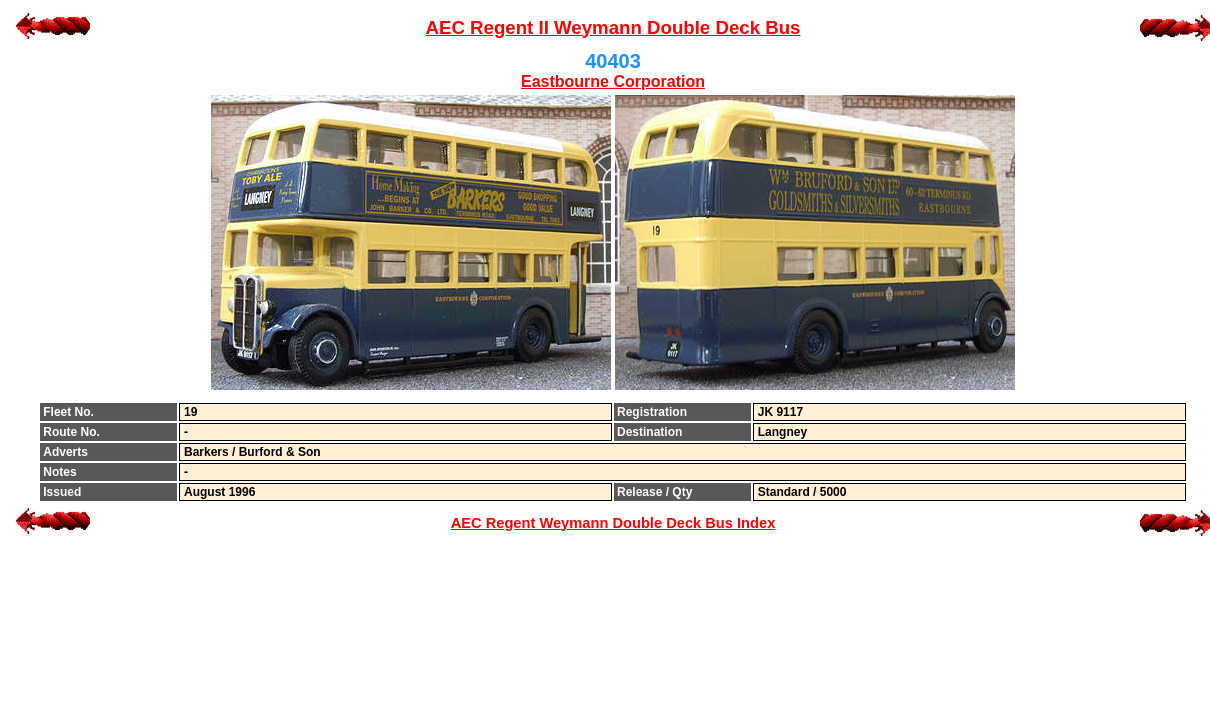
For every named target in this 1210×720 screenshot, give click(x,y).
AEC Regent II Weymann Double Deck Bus (613, 27)
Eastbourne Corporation (613, 81)
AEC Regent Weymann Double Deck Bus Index (613, 523)
